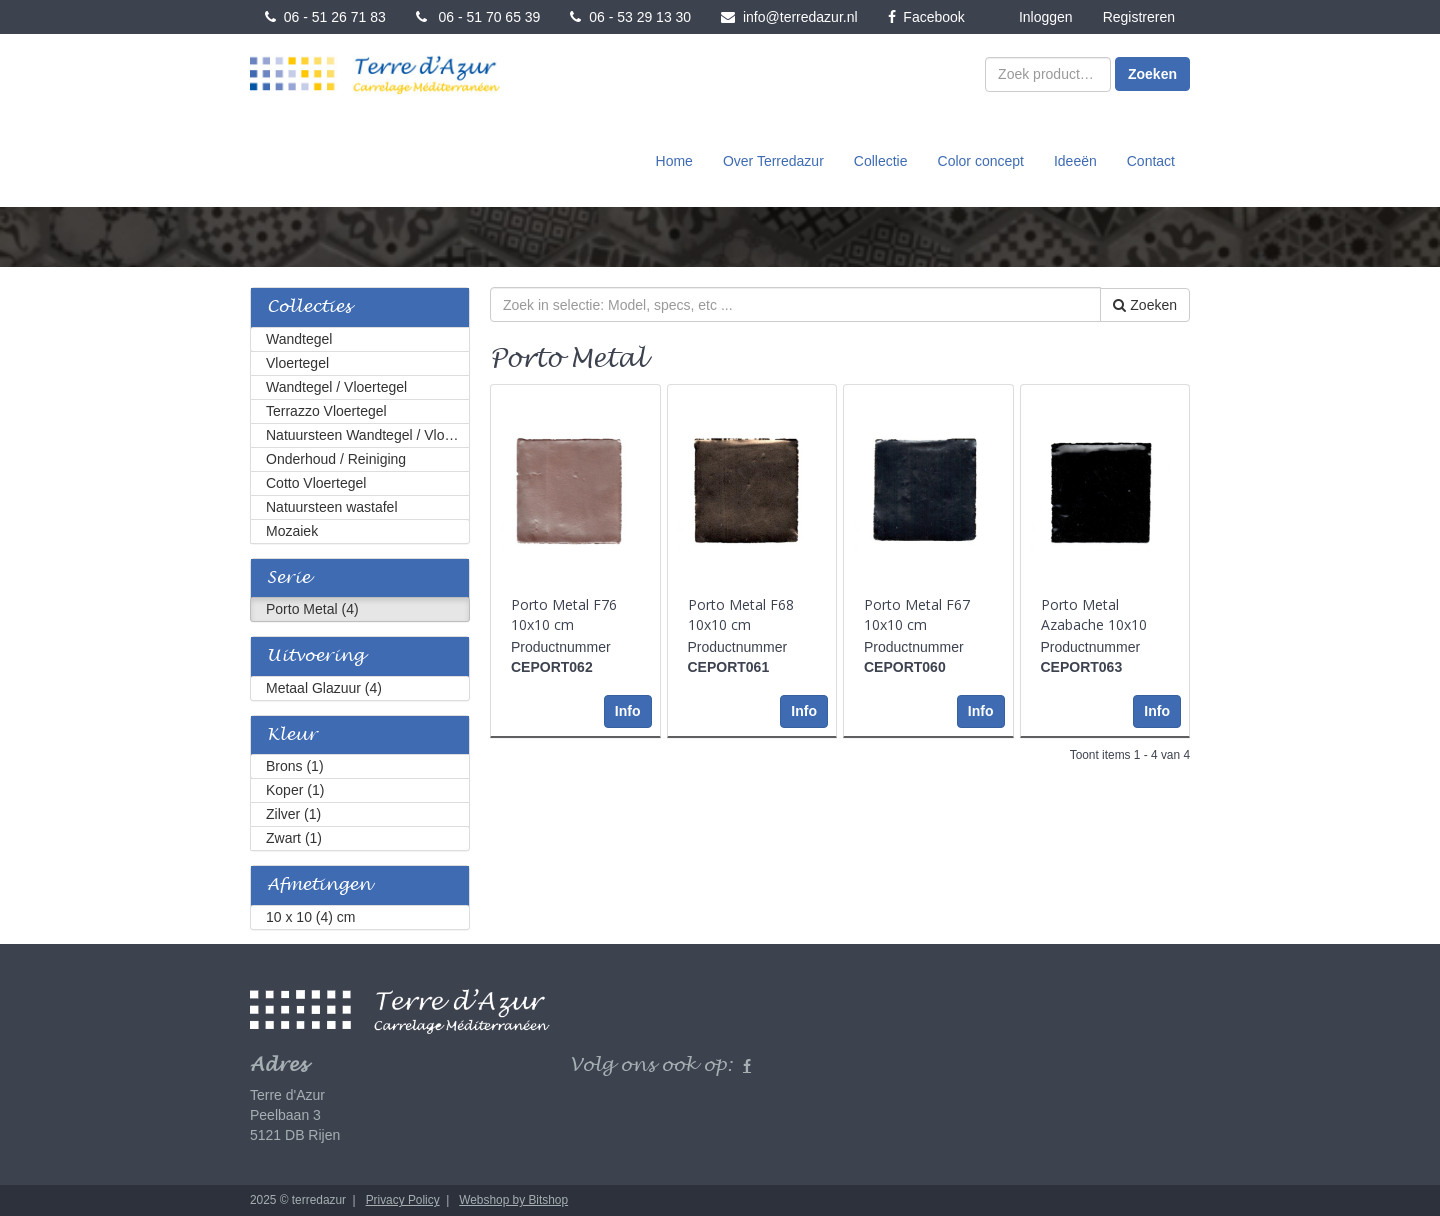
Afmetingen (319, 885)
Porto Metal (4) (312, 609)
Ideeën (1075, 161)
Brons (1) (295, 766)
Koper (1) (295, 790)
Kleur (292, 735)
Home (674, 161)
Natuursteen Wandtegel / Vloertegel (368, 435)
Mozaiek (292, 531)
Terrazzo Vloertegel (326, 411)
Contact (1151, 161)
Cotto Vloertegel (316, 483)
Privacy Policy (403, 1200)
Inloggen (1046, 17)
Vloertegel (297, 363)
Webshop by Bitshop (513, 1200)
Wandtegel (299, 339)
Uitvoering (315, 656)
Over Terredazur (773, 161)
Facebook (926, 17)
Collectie (881, 161)
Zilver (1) (293, 814)
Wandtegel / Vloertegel (336, 387)
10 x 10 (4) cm (310, 917)
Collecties (309, 307)
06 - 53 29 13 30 (630, 17)
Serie (288, 578)
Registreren (1139, 17)
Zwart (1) (294, 838)
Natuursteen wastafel (332, 507)
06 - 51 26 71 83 (325, 17)
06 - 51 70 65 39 (478, 17)
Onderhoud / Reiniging (336, 459)
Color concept (981, 161)
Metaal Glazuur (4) (324, 688)
